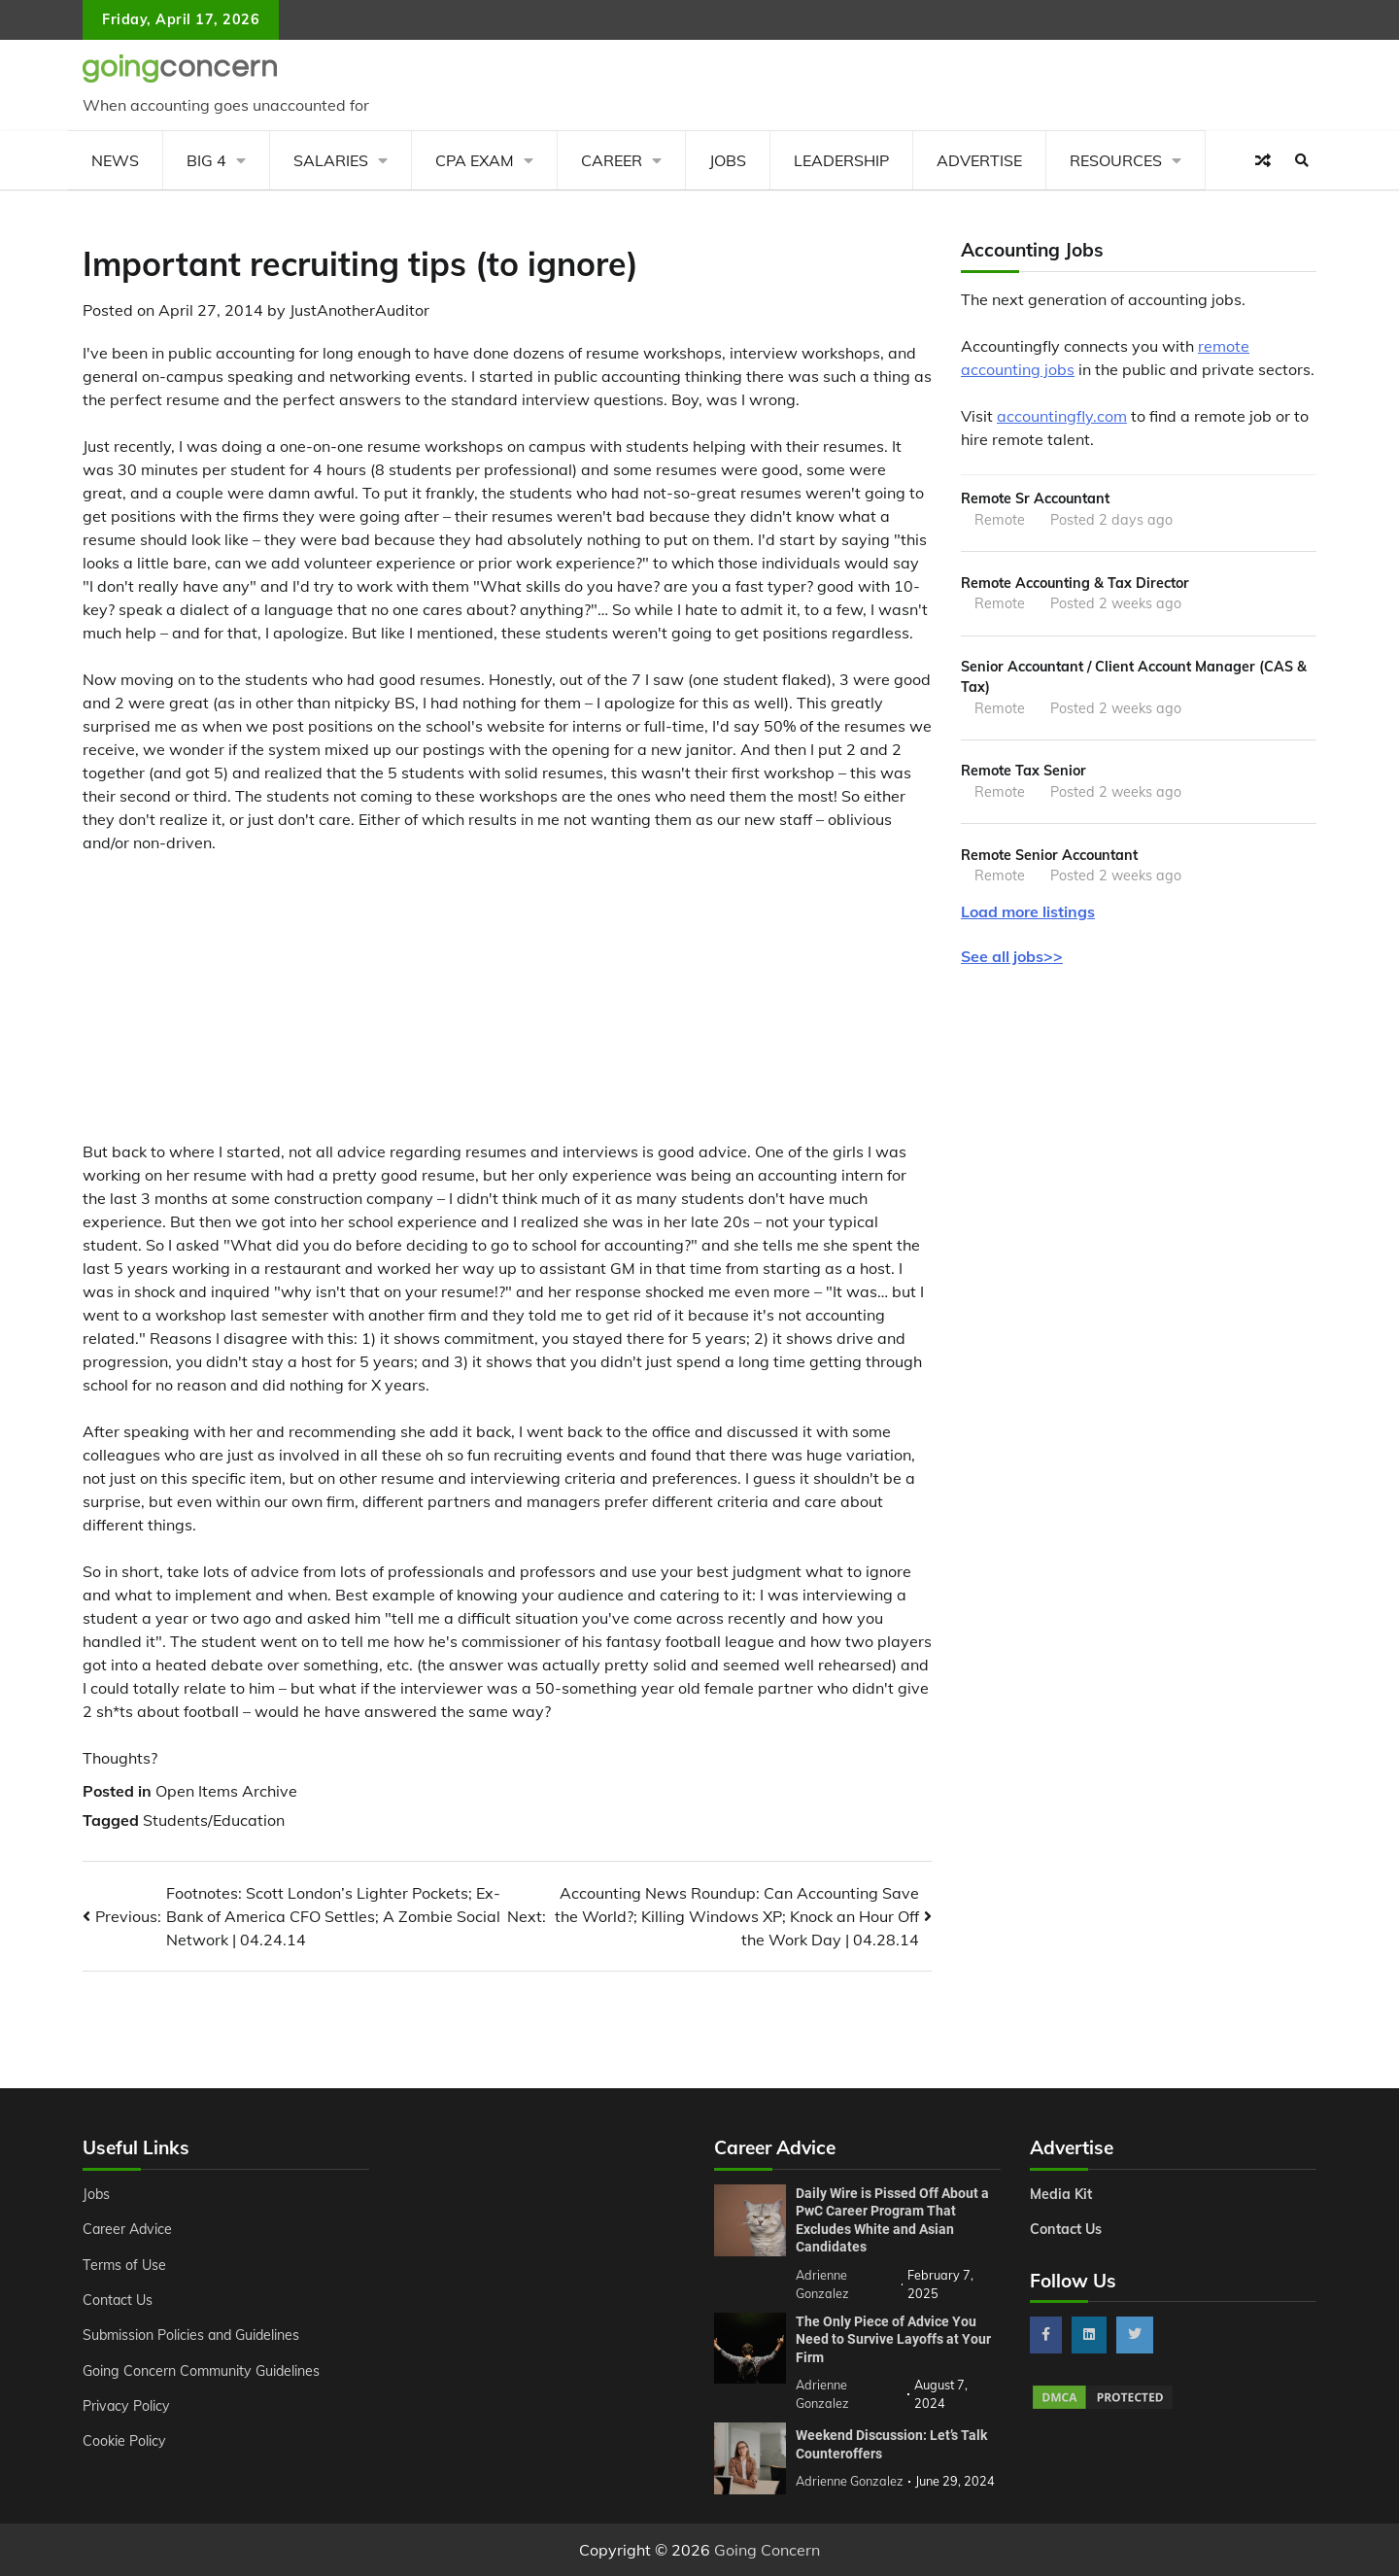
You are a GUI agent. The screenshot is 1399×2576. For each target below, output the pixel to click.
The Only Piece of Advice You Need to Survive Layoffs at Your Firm (893, 2339)
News (115, 160)
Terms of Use (125, 2265)
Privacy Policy (127, 2406)
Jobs (727, 160)
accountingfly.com (1062, 416)
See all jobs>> (1012, 956)
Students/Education (214, 1820)
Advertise (979, 160)
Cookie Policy (124, 2441)
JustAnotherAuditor (359, 310)
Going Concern (767, 2549)
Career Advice (128, 2229)
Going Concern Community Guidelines (203, 2371)
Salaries (330, 160)
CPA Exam (474, 160)
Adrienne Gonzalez (850, 2481)
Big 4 (206, 160)
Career (611, 160)
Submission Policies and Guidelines (193, 2335)
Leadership (841, 160)
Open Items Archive (226, 1791)
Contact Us (118, 2300)
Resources (1116, 160)
